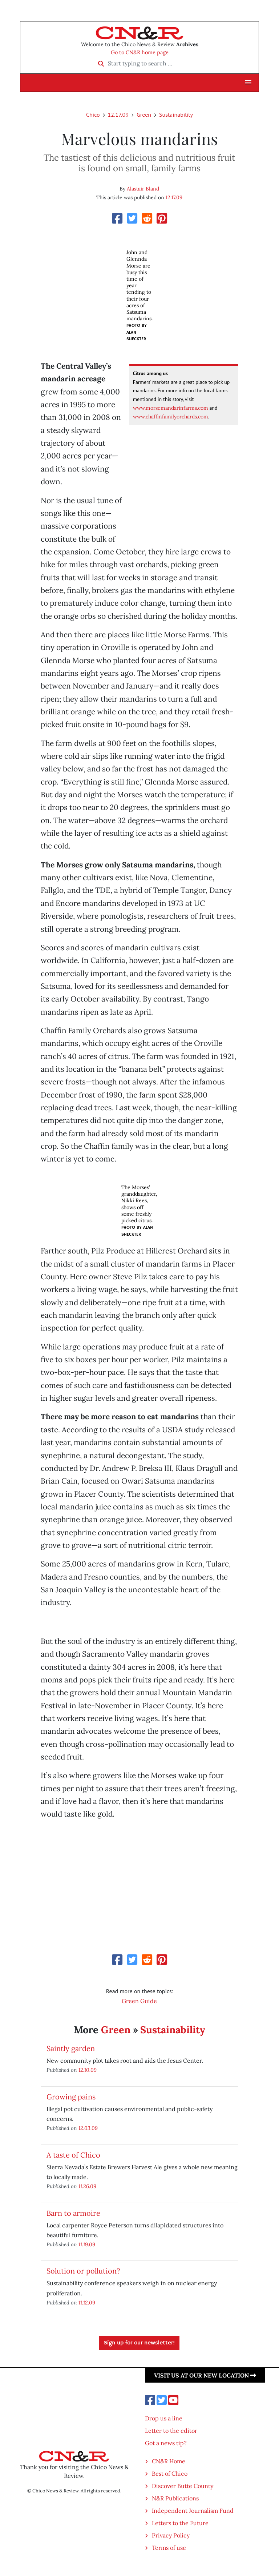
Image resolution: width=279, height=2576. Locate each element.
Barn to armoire (73, 2213)
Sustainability (176, 114)
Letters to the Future (180, 2523)
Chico (93, 114)
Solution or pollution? (83, 2270)
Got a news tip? (166, 2443)
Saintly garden (70, 2048)
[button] (248, 82)
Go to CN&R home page (140, 52)
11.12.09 (86, 2302)
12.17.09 (118, 114)
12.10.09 (87, 2069)
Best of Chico (169, 2473)
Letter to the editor (171, 2430)
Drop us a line (163, 2418)
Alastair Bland (143, 188)
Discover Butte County (182, 2485)
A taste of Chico (73, 2154)
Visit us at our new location (205, 2375)
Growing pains (71, 2096)
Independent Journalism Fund (193, 2510)
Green (144, 114)
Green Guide (139, 2001)
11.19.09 (86, 2244)
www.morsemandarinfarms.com (170, 408)
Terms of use (169, 2547)
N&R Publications (175, 2498)
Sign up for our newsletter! (139, 2343)
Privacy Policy (171, 2535)
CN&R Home (168, 2461)
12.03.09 (88, 2127)
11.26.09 (87, 2186)
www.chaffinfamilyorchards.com (170, 416)
